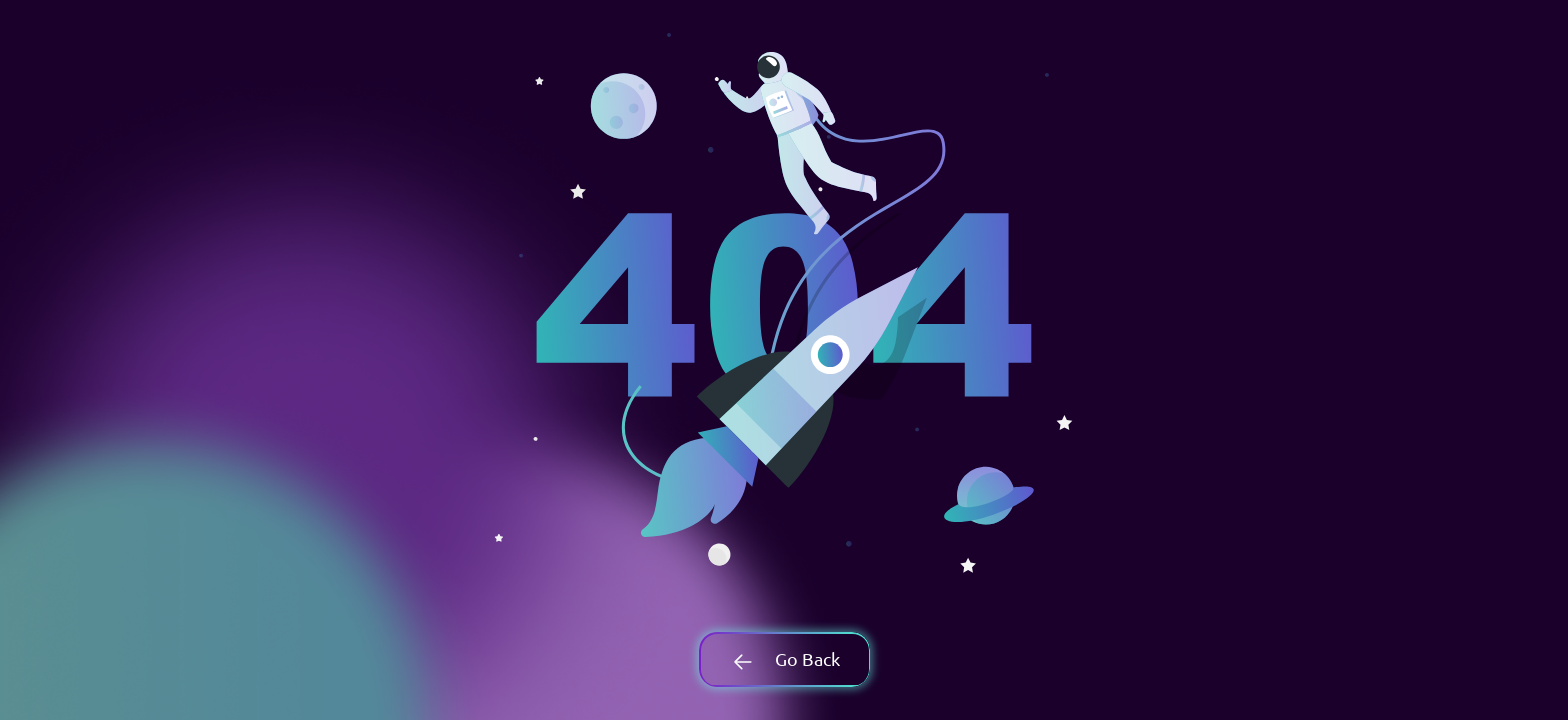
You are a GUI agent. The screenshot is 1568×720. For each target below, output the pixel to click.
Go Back (784, 658)
